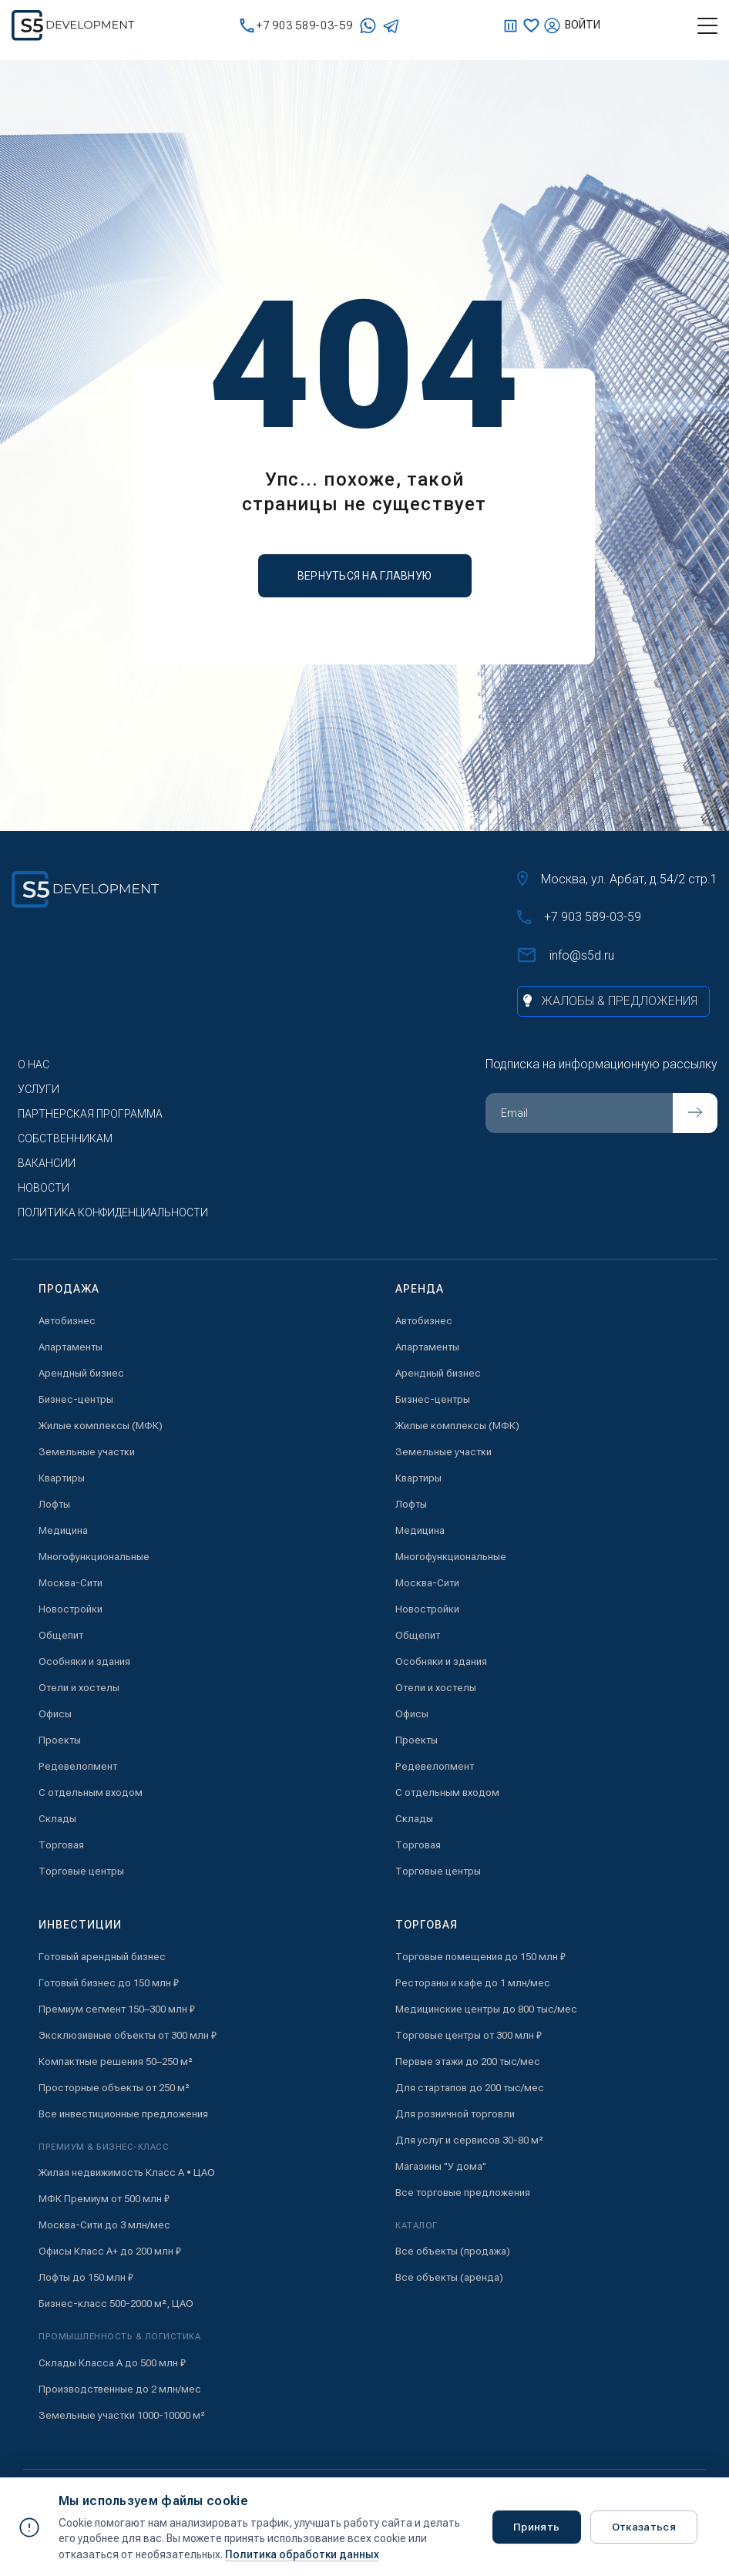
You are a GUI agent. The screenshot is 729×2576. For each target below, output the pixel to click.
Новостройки (70, 1609)
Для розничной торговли (455, 2114)
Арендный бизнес (81, 1373)
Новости (43, 1188)
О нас (33, 1064)
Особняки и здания (84, 1661)
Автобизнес (67, 1321)
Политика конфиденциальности (113, 1212)
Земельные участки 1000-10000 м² (122, 2415)
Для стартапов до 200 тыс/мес (469, 2087)
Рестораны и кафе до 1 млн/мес (472, 1983)
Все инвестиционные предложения (123, 2114)
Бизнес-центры (76, 1399)
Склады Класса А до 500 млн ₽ (112, 2363)
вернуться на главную (364, 576)
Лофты (54, 1504)
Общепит (61, 1635)
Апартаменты (70, 1347)
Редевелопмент (78, 1766)
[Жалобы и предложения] (613, 1001)
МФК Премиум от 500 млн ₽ (104, 2198)
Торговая (61, 1845)
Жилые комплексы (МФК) (101, 1425)
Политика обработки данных (302, 2554)
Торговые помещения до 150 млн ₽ (480, 1956)
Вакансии (47, 1163)
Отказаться (645, 2527)
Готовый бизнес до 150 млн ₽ (109, 1983)
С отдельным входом (91, 1792)
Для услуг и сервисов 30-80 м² (469, 2140)
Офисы (55, 1714)
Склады (57, 1818)
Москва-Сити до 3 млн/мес (104, 2225)
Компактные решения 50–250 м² (116, 2061)
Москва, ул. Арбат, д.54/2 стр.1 (617, 878)
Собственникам (65, 1138)
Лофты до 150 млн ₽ (86, 2277)
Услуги (38, 1089)
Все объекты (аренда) (449, 2277)
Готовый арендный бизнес (102, 1956)
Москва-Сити (70, 1583)
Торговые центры (81, 1871)
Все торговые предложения (462, 2192)
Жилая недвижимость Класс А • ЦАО (127, 2172)
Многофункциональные (94, 1556)
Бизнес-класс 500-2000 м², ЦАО (116, 2303)
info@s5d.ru (565, 955)
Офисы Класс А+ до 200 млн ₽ (110, 2251)
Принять (537, 2527)
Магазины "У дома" (440, 2166)
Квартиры (62, 1478)
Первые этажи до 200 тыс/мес (467, 2061)
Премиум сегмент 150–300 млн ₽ (117, 2009)
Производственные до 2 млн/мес (120, 2389)
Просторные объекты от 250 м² (114, 2087)
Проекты (60, 1740)
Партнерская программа (90, 1114)
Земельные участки (87, 1452)
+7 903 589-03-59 (296, 25)
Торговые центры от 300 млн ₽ (468, 2035)
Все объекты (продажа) (452, 2251)
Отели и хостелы (79, 1687)
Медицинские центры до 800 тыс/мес (486, 2009)
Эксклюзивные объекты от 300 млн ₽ (128, 2035)
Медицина (63, 1530)
